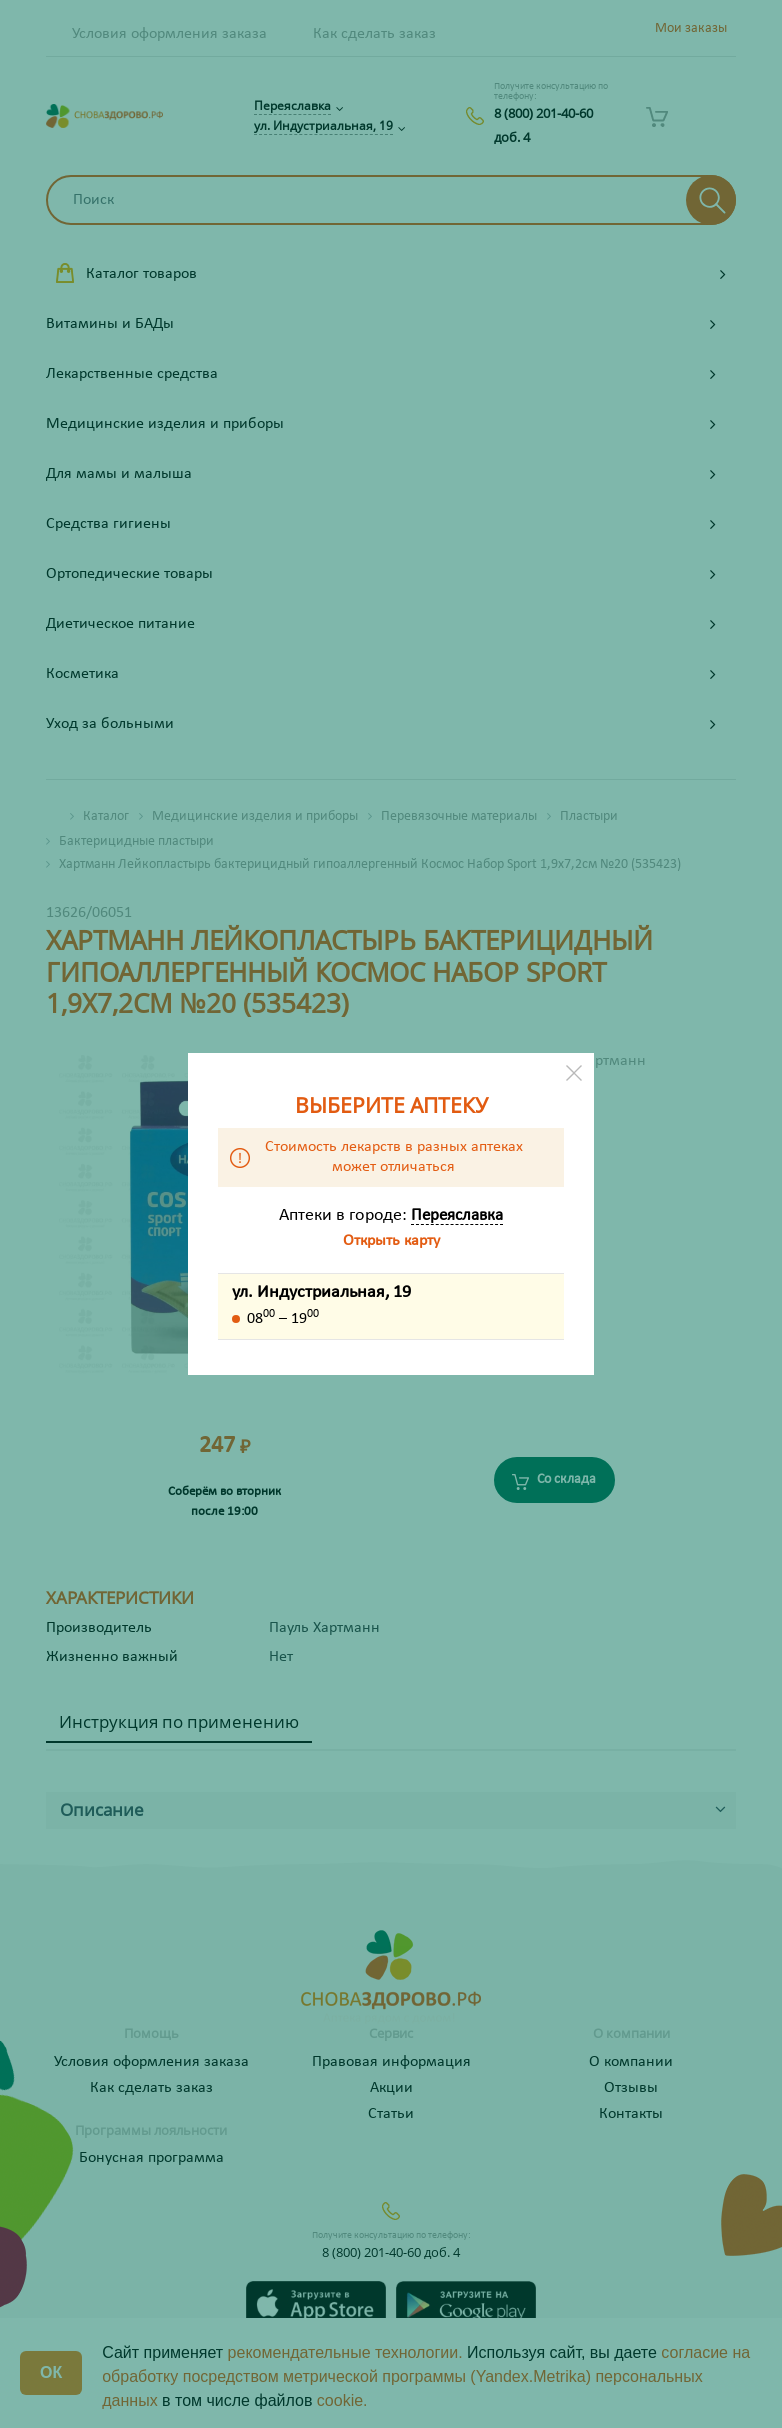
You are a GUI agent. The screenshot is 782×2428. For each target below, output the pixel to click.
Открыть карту (391, 1241)
